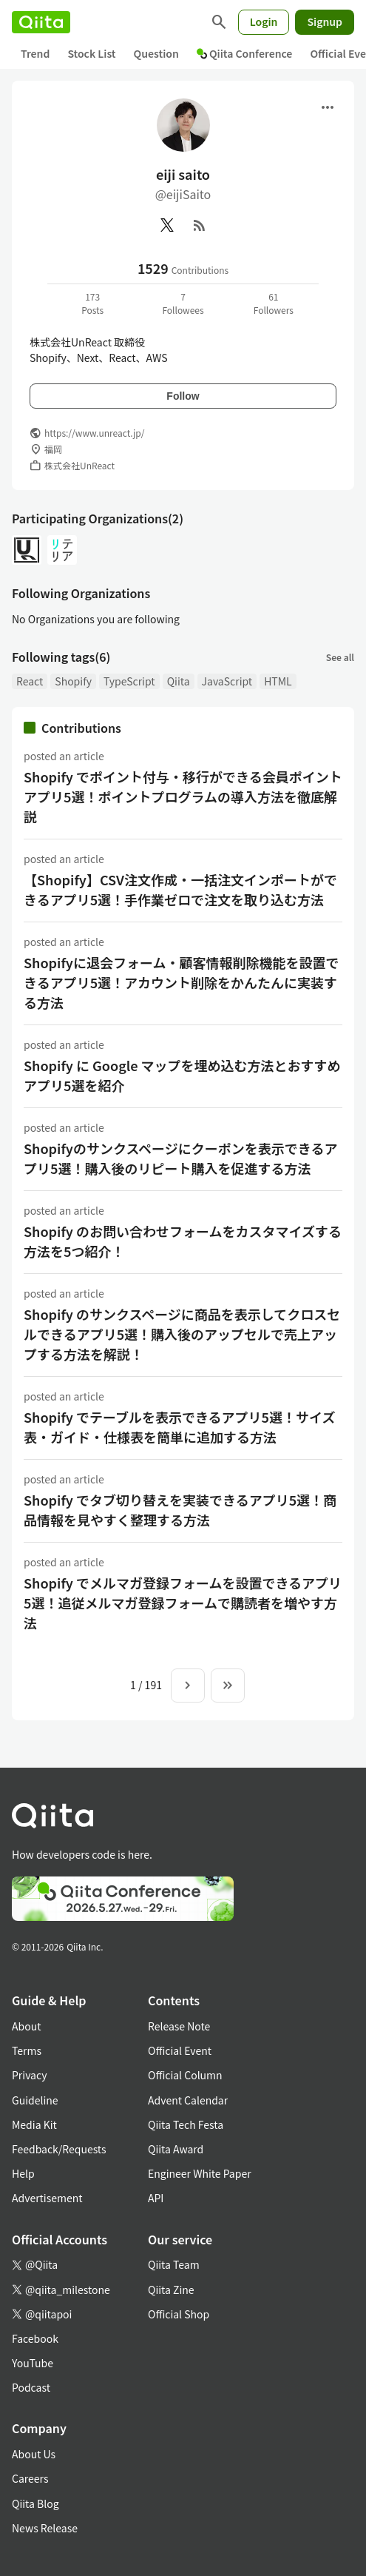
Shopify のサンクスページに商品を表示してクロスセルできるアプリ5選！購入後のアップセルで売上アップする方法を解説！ (182, 1334)
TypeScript (129, 681)
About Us (33, 2453)
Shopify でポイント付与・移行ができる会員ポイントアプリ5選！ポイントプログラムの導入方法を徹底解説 (183, 796)
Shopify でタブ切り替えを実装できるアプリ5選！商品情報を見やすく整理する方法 (180, 1509)
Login (264, 21)
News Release (45, 2527)
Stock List (91, 53)
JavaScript (227, 681)
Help (23, 2173)
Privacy (29, 2074)
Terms (26, 2050)
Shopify (73, 681)
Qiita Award (175, 2148)
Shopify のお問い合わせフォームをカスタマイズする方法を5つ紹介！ (183, 1241)
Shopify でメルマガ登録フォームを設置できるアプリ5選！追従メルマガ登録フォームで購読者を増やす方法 (183, 1602)
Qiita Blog (35, 2503)
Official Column (185, 2074)
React (29, 681)
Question (156, 53)
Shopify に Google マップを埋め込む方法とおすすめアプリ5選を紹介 (182, 1075)
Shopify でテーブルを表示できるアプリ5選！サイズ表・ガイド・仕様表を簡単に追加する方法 (179, 1426)
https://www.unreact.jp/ (94, 432)
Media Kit (34, 2124)
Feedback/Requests (59, 2148)
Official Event (179, 2050)
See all (340, 657)
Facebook (35, 2338)
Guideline (35, 2100)
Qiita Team (174, 2264)
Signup (324, 21)
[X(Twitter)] (167, 225)
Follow (182, 396)
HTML (278, 681)
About (26, 2026)
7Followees (182, 303)
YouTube (32, 2362)
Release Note (179, 2026)
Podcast (31, 2387)
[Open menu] (327, 107)
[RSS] (199, 225)
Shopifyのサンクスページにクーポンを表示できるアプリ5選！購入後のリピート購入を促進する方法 (180, 1158)
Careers (30, 2478)
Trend (35, 53)
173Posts (92, 303)
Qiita (178, 681)
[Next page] (188, 1685)
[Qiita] (41, 22)
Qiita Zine (171, 2289)
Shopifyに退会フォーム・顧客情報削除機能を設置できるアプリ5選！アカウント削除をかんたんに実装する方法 (181, 982)
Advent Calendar (188, 2100)
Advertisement (47, 2197)
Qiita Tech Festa (185, 2124)
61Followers (274, 303)
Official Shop (178, 2314)
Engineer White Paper (199, 2173)
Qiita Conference (245, 53)
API (155, 2197)
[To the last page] (228, 1685)
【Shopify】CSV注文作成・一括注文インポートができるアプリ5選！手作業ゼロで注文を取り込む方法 (180, 889)
